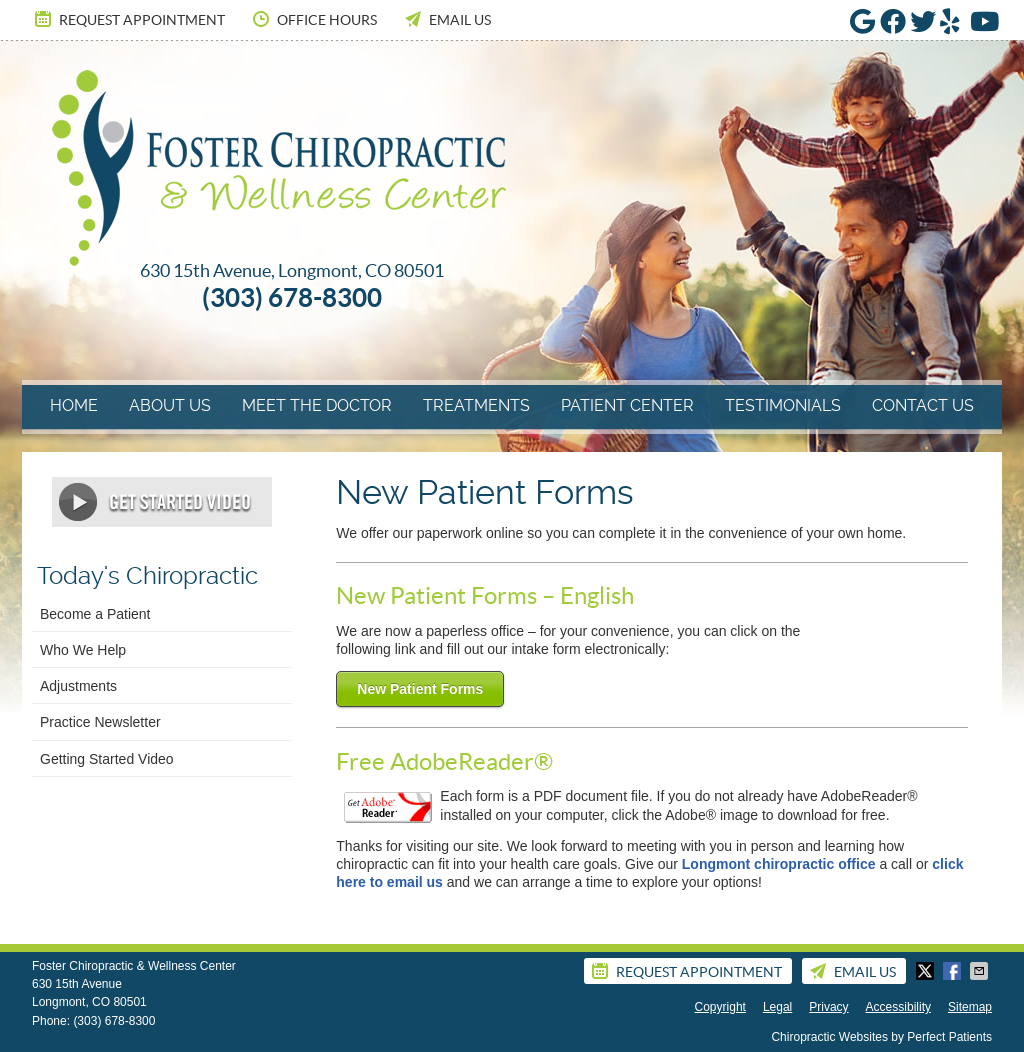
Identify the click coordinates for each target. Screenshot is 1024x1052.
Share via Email (981, 971)
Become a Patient (95, 614)
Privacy (828, 1007)
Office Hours (313, 19)
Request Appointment (128, 19)
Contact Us (923, 405)
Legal (777, 1007)
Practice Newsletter (100, 722)
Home (74, 405)
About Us (170, 405)
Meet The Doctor (317, 405)
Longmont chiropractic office (779, 864)
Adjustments (78, 686)
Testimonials (783, 405)
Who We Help (83, 650)
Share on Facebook (954, 971)
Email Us (446, 19)
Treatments (476, 405)
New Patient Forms (420, 689)
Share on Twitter (927, 971)
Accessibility (898, 1007)
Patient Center (627, 405)
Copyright (720, 1007)
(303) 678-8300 (114, 1021)
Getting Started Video (107, 759)
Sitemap (970, 1007)
